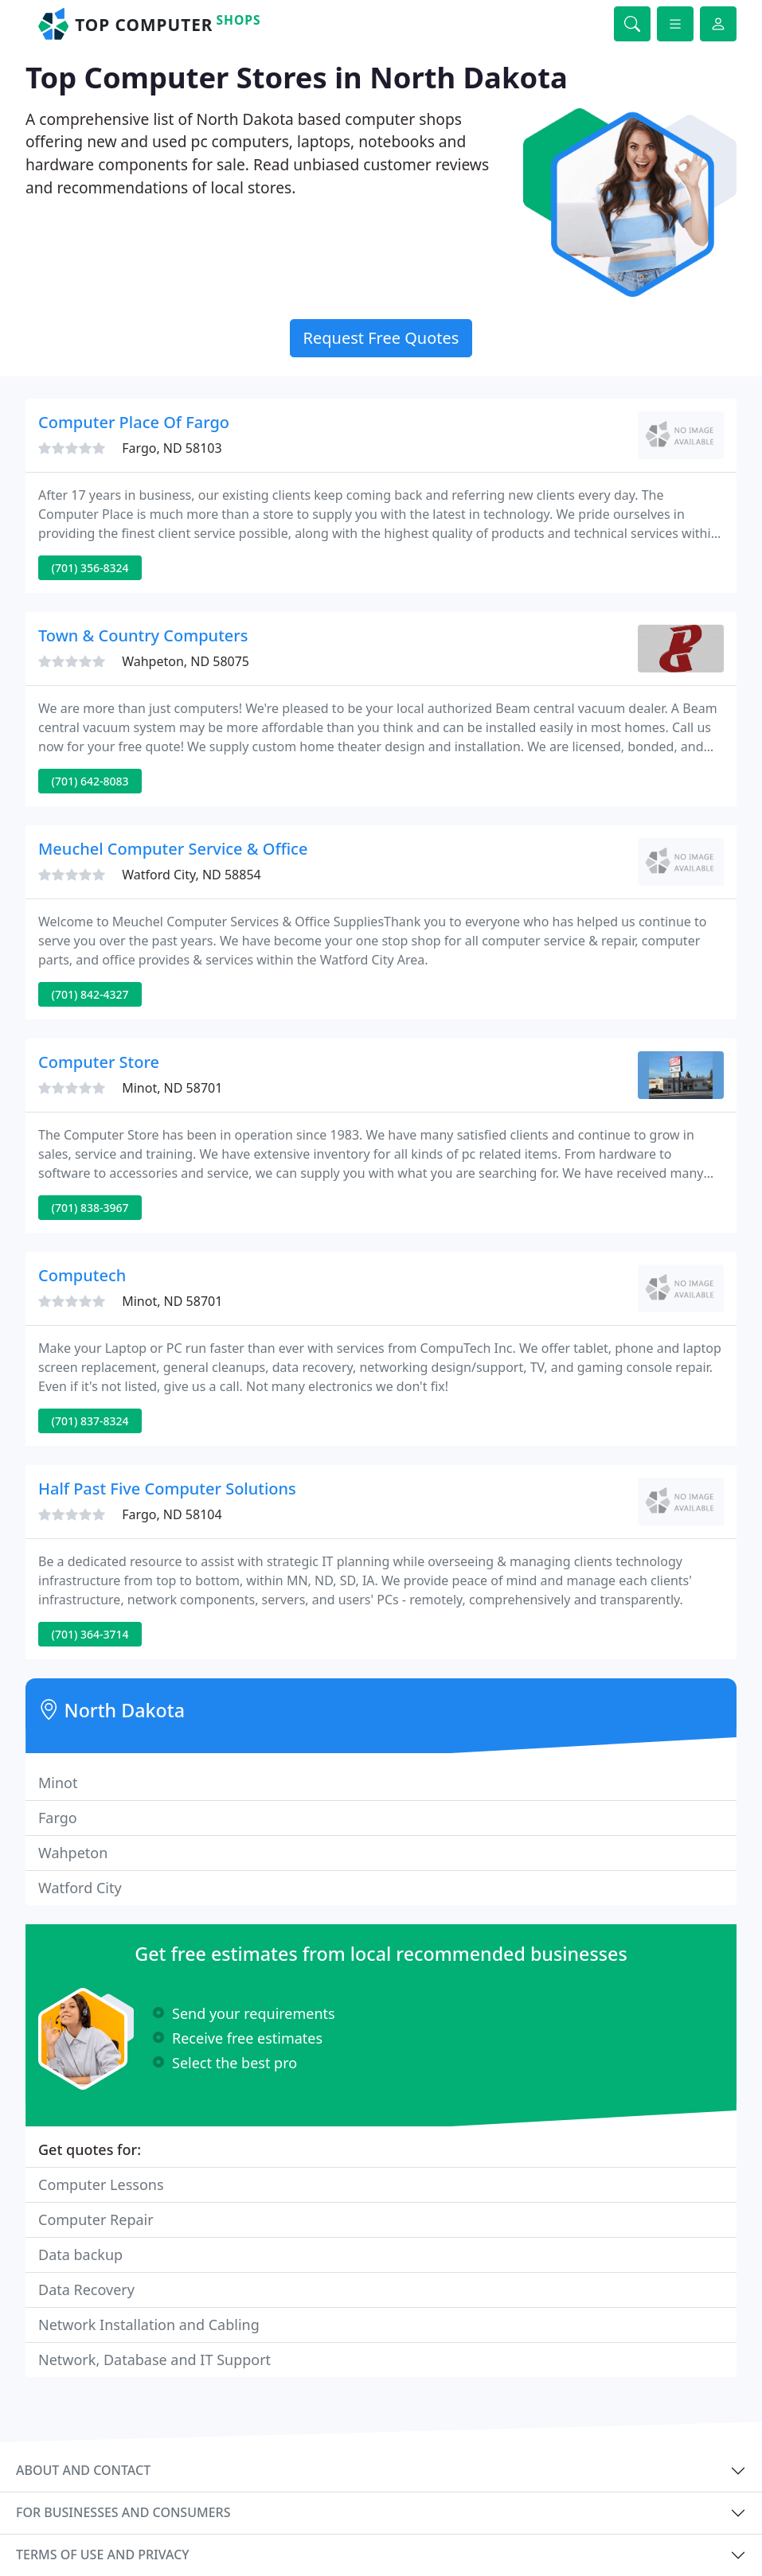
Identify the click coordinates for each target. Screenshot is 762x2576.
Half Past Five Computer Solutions (167, 1488)
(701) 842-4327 (90, 994)
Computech (82, 1275)
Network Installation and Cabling (149, 2324)
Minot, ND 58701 (172, 1088)
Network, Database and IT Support (154, 2359)
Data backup (80, 2254)
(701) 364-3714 (90, 1634)
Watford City (80, 1887)
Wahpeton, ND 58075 (185, 661)
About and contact (83, 2470)
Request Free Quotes (381, 338)
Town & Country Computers (143, 635)
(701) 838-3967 (90, 1207)
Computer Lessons (101, 2184)
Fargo (57, 1817)
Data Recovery (86, 2289)
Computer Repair (96, 2219)
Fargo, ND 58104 (171, 1514)
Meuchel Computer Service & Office (172, 848)
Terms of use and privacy (103, 2554)
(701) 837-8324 (90, 1420)
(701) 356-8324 (90, 567)
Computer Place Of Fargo (133, 422)
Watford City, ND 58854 (191, 874)
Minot (57, 1782)
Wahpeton (72, 1852)
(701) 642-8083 (90, 781)
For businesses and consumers (123, 2512)
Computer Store (98, 1062)
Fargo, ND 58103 (171, 448)
